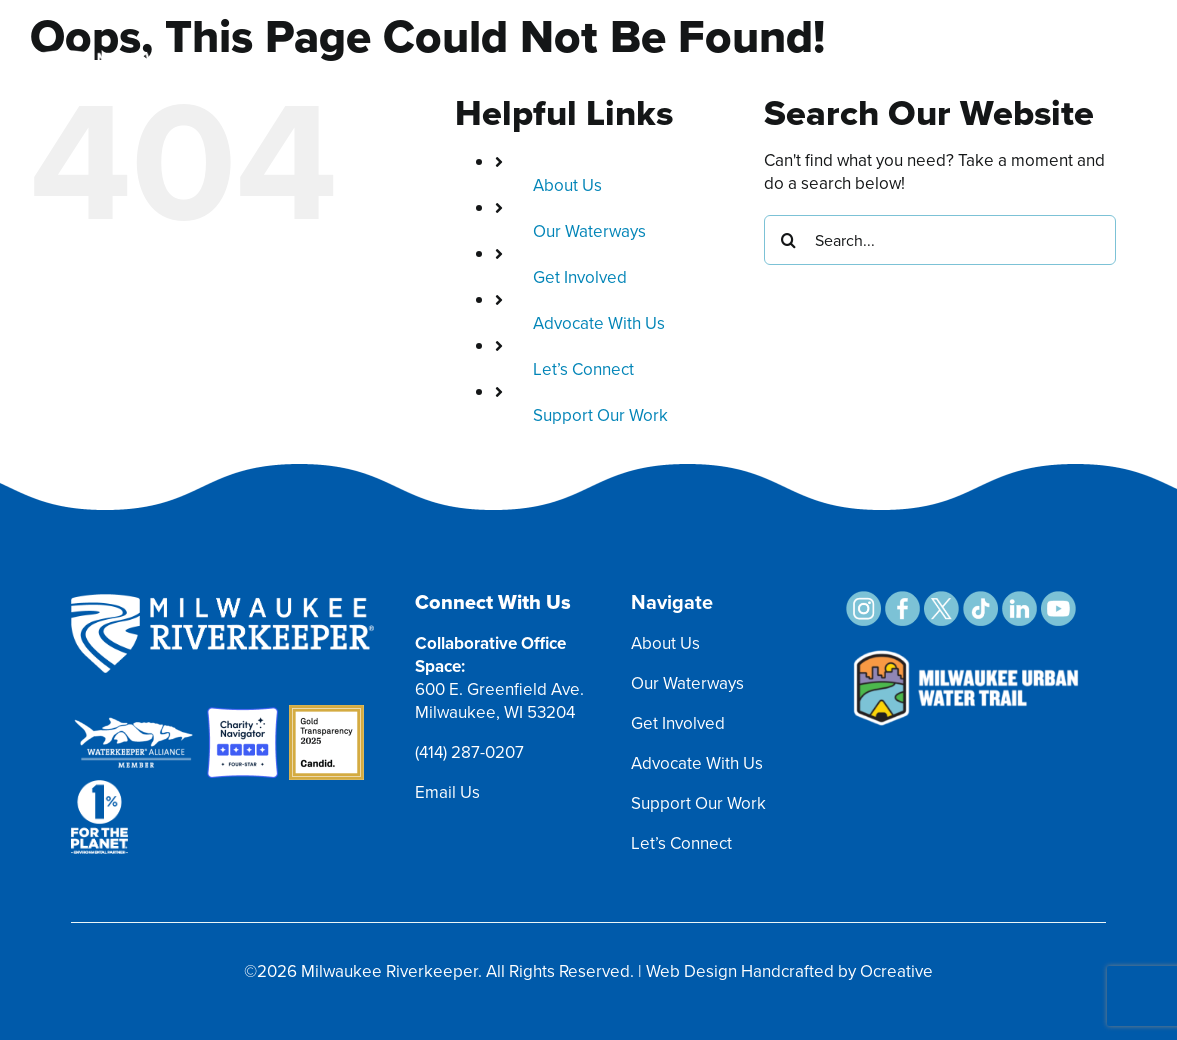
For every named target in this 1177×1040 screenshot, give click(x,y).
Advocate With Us (599, 323)
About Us (567, 185)
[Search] (789, 240)
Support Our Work (600, 415)
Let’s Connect (583, 369)
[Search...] (940, 240)
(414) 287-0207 (469, 752)
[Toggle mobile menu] (1118, 71)
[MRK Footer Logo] (222, 603)
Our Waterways (589, 231)
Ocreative (896, 971)
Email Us (447, 792)
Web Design (691, 971)
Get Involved (580, 277)
